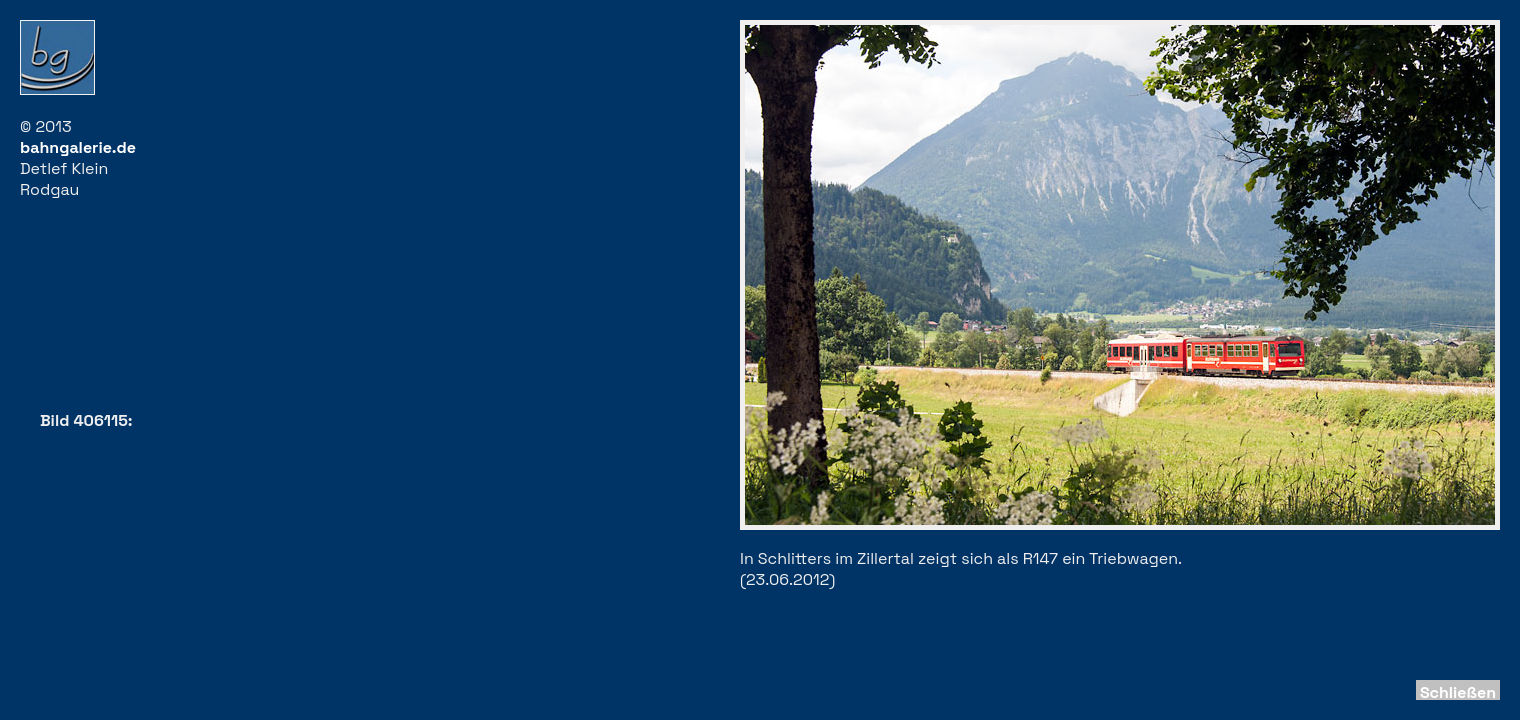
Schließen (1458, 692)
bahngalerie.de (78, 147)
